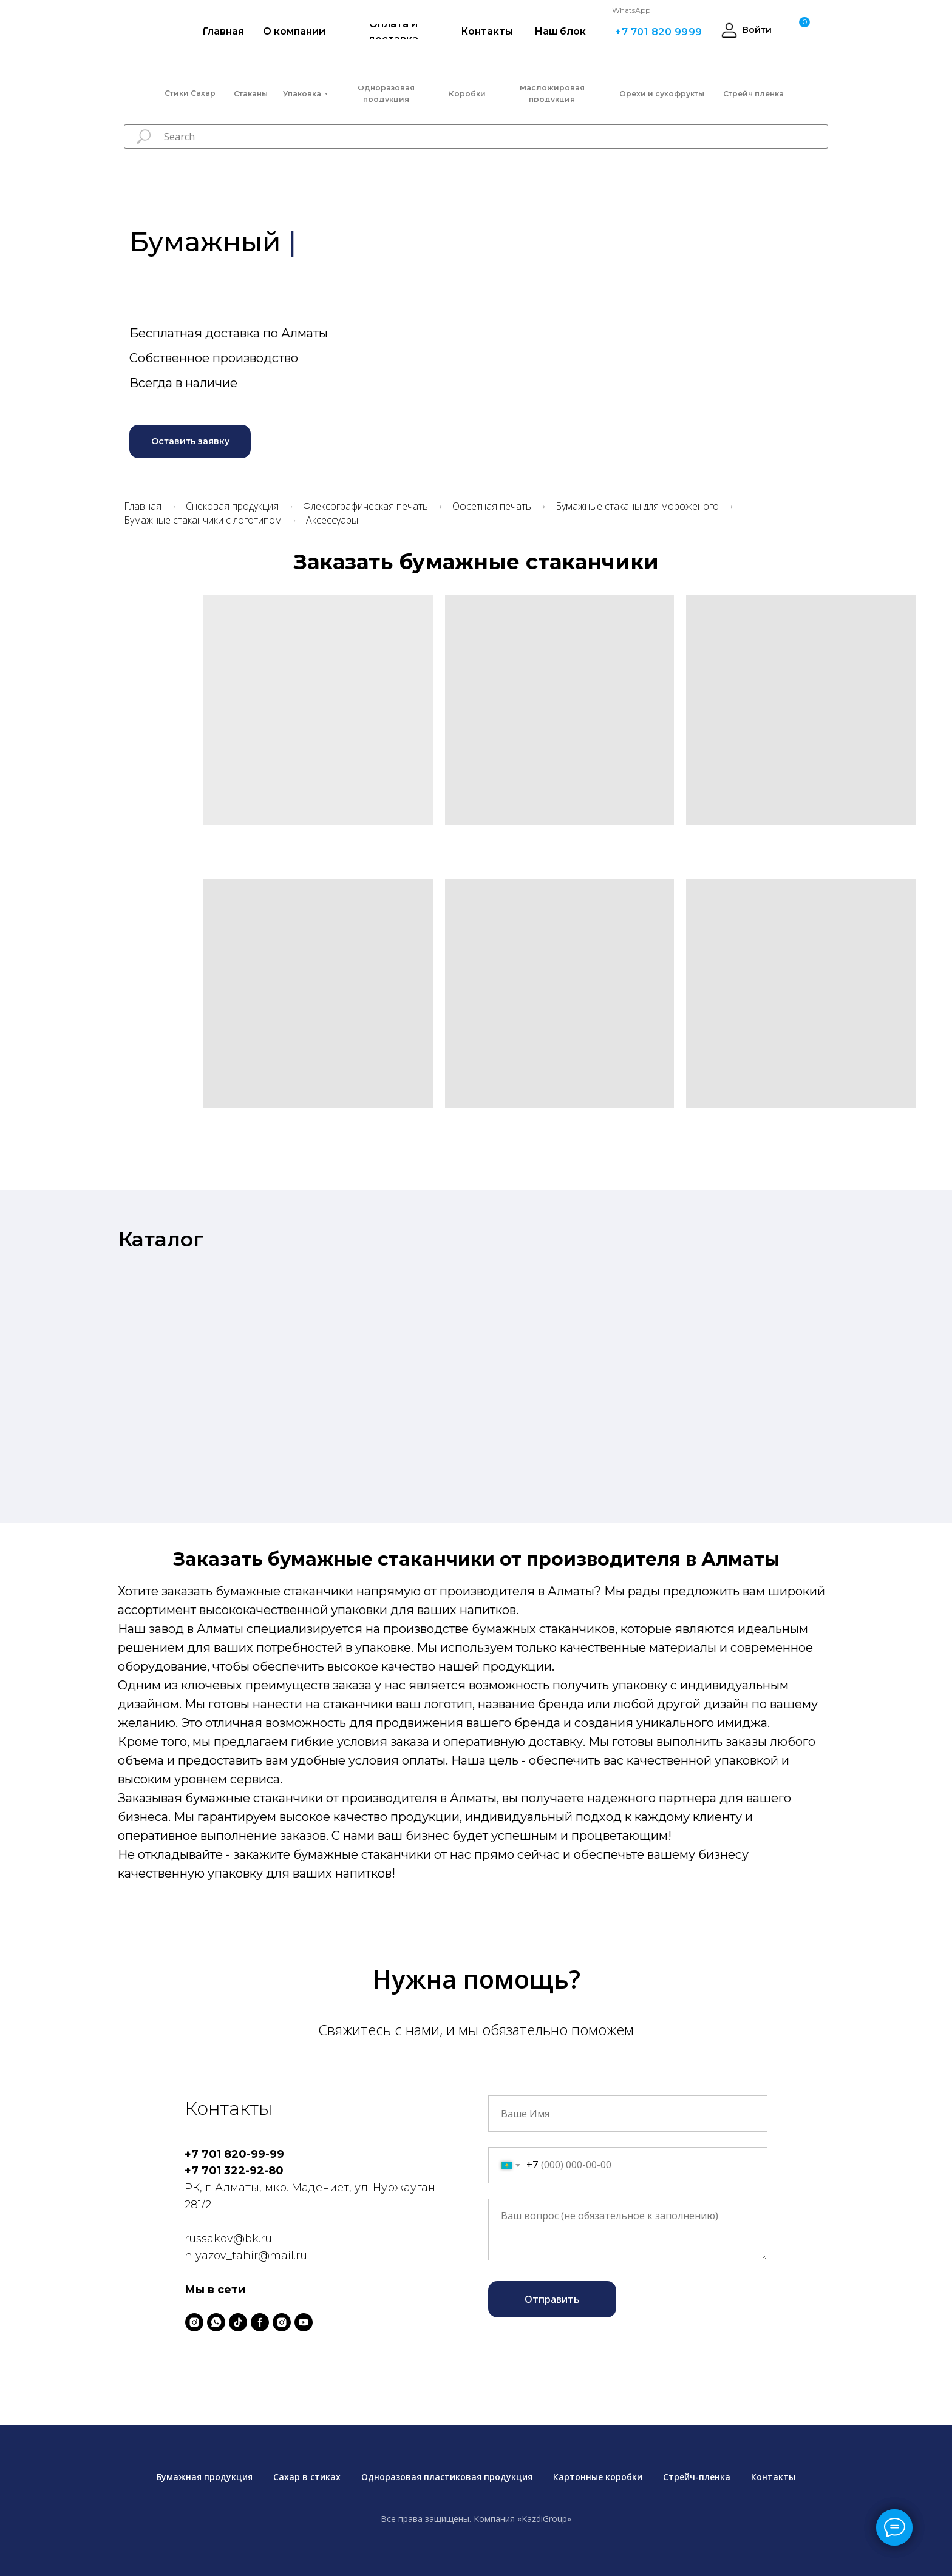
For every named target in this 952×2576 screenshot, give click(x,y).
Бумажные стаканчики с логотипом (203, 520)
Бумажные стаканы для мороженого (637, 506)
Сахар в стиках (307, 2477)
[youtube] (303, 2322)
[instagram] (194, 2322)
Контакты (773, 2477)
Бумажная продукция (205, 2477)
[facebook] (260, 2322)
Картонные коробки (597, 2477)
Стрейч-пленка (696, 2477)
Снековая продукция (232, 506)
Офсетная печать (491, 506)
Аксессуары (332, 520)
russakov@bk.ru (228, 2238)
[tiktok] (238, 2322)
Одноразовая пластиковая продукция (446, 2477)
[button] (190, 441)
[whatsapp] (216, 2322)
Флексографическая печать (365, 506)
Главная (143, 506)
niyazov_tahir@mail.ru (246, 2255)
